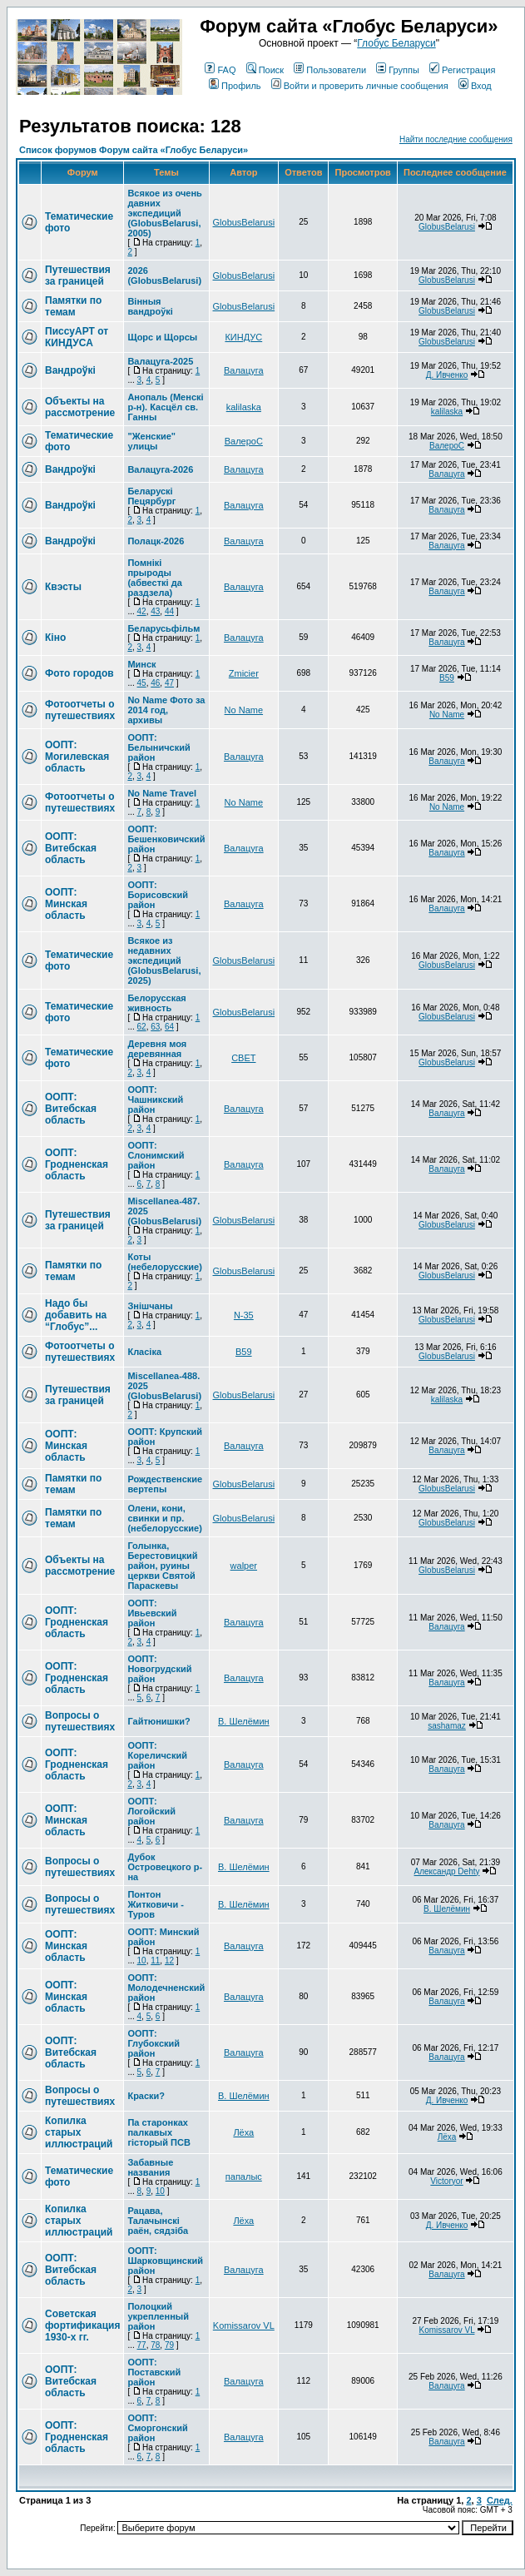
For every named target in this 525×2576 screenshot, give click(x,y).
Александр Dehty (447, 1871)
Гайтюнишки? (158, 1721)
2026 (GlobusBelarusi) (164, 275)
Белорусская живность (156, 1003)
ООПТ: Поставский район (154, 2372)
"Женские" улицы (151, 441)
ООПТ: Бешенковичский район (166, 839)
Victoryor (446, 2181)
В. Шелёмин (244, 1721)
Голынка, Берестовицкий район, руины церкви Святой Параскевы (162, 1566)
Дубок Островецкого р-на (164, 1867)
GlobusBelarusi (244, 222)
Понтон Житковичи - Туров (155, 1904)
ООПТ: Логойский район (151, 1811)
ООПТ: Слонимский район (155, 1155)
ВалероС (244, 441)
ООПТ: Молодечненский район (166, 1988)
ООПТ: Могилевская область (77, 756)
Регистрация (462, 70)
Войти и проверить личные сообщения (359, 86)
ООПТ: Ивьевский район (151, 1613)
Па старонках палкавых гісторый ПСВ (158, 2132)
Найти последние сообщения (456, 139)
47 (169, 682)
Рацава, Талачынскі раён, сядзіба (157, 2221)
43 (155, 611)
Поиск (265, 70)
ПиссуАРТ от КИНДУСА (76, 337)
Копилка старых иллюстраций (78, 2132)
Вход (475, 86)
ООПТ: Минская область (66, 903)
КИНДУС (243, 337)
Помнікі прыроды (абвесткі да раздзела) (154, 578)
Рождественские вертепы (164, 1484)
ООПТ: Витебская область (71, 848)
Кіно (55, 637)
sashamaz (447, 1725)
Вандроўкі (70, 370)
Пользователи (330, 70)
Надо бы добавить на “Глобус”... (75, 1315)
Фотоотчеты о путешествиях (80, 710)
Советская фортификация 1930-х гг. (82, 2325)
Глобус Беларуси (396, 43)
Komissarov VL (244, 2325)
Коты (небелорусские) (164, 1262)
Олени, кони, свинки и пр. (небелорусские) (164, 1518)
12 (169, 1960)
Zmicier (244, 673)
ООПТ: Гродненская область (76, 1164)
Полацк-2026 (155, 541)
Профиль (235, 86)
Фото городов (79, 673)
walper (243, 1566)
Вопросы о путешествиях (80, 1721)
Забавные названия (150, 2167)
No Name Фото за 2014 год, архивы (166, 710)
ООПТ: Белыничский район (158, 747)
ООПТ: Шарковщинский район (165, 2261)
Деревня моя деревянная (156, 1049)
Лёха (243, 2132)
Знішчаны (149, 1306)
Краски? (146, 2096)
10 (141, 1960)
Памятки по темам (73, 306)
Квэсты (63, 587)
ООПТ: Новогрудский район (159, 1669)
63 (155, 1026)
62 (141, 1026)
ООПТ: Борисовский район (157, 895)
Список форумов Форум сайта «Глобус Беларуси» (133, 150)
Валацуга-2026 (160, 469)
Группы (397, 70)
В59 (446, 677)
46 (155, 682)
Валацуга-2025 (160, 361)
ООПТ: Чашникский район (155, 1099)
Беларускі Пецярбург (151, 496)
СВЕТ (243, 1058)
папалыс (243, 2176)
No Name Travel (161, 793)
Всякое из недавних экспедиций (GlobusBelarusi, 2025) (164, 960)
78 (155, 2345)
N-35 (244, 1315)
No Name (244, 710)
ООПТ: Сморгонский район (157, 2428)
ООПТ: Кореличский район (157, 1755)
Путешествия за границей (78, 275)
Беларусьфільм (163, 628)
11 (155, 1960)
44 (169, 611)
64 (169, 1026)
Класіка (144, 1352)
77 (141, 2345)
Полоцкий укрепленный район (158, 2316)
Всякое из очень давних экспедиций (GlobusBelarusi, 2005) (164, 213)
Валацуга (244, 370)
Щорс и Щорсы (162, 337)
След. (500, 2500)
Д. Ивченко (447, 375)
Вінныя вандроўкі (149, 306)
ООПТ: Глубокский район (153, 2043)
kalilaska (243, 407)
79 (169, 2345)
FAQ (220, 70)
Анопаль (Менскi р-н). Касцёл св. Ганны (165, 407)
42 (141, 611)
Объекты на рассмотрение (80, 407)
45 (141, 682)
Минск (141, 664)
